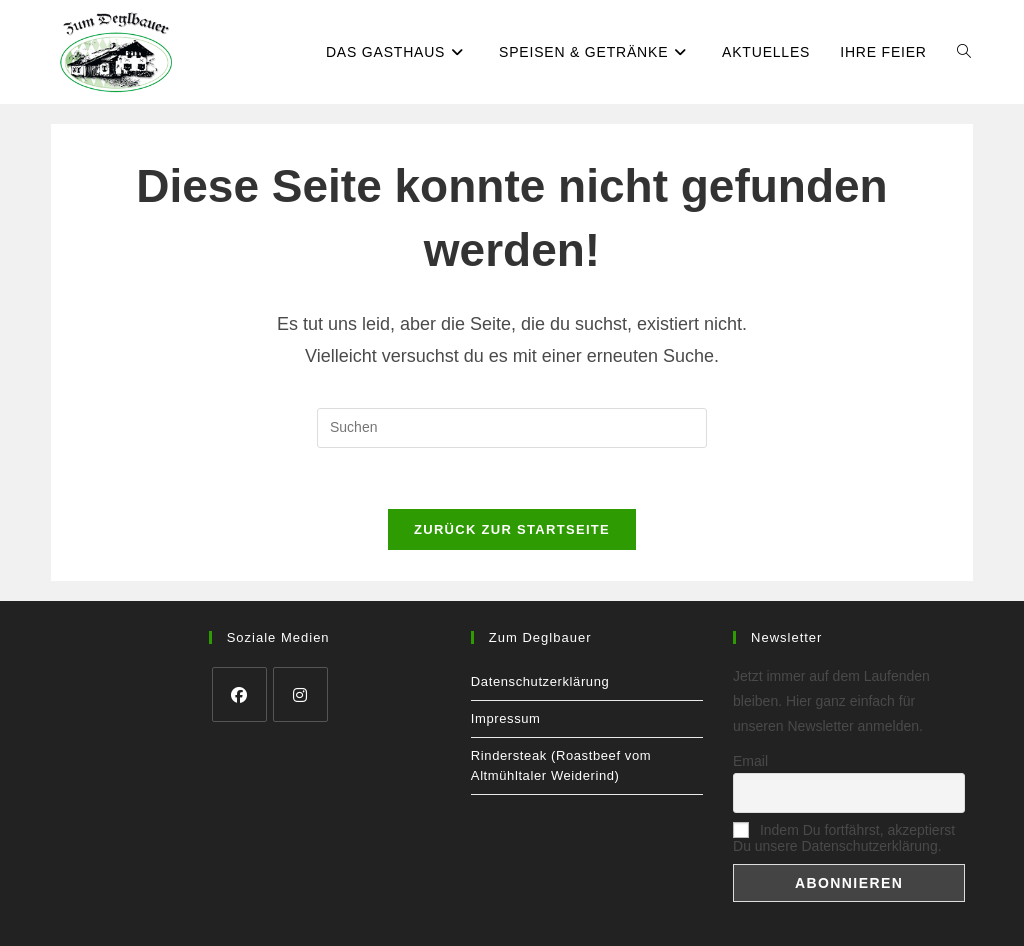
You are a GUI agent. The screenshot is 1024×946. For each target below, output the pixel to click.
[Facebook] (239, 694)
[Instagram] (300, 694)
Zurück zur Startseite (512, 529)
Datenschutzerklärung (540, 681)
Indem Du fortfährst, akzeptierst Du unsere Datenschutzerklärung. (844, 838)
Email (750, 761)
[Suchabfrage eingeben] (512, 428)
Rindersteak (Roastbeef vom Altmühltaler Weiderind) (561, 765)
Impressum (506, 718)
